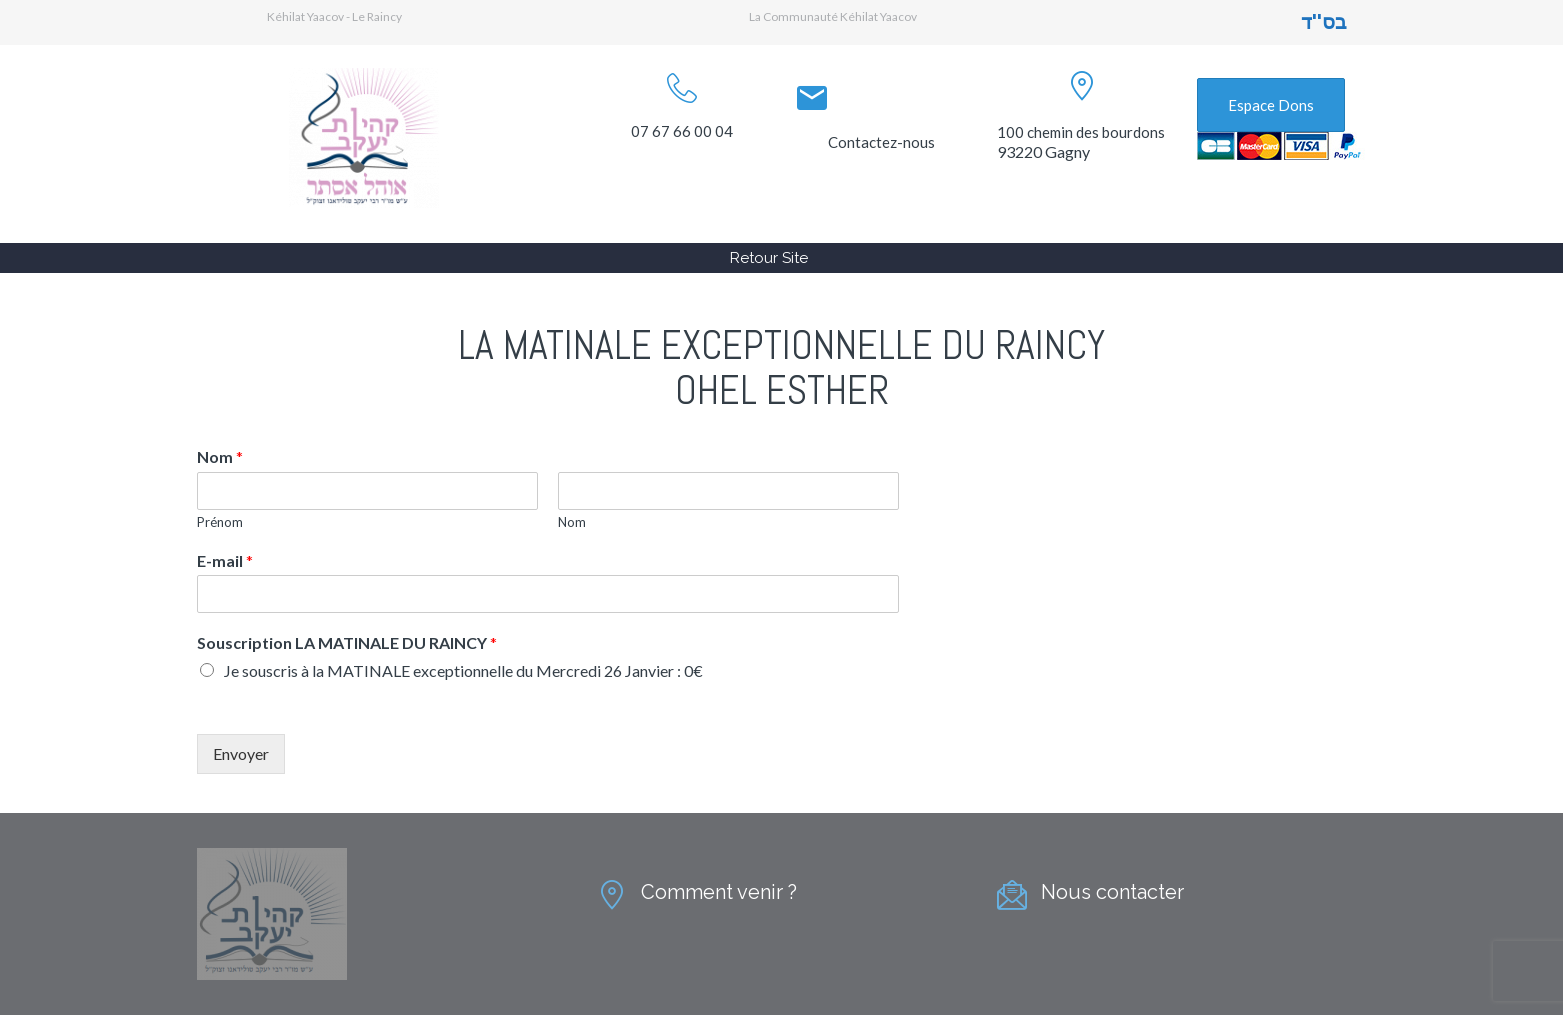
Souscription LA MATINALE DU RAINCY (347, 642)
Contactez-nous (881, 142)
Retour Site (769, 258)
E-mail (225, 560)
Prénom (220, 522)
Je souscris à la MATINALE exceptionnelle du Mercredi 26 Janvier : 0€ (463, 670)
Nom (220, 456)
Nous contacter (1112, 892)
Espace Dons (1271, 105)
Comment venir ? (719, 892)
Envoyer (241, 753)
